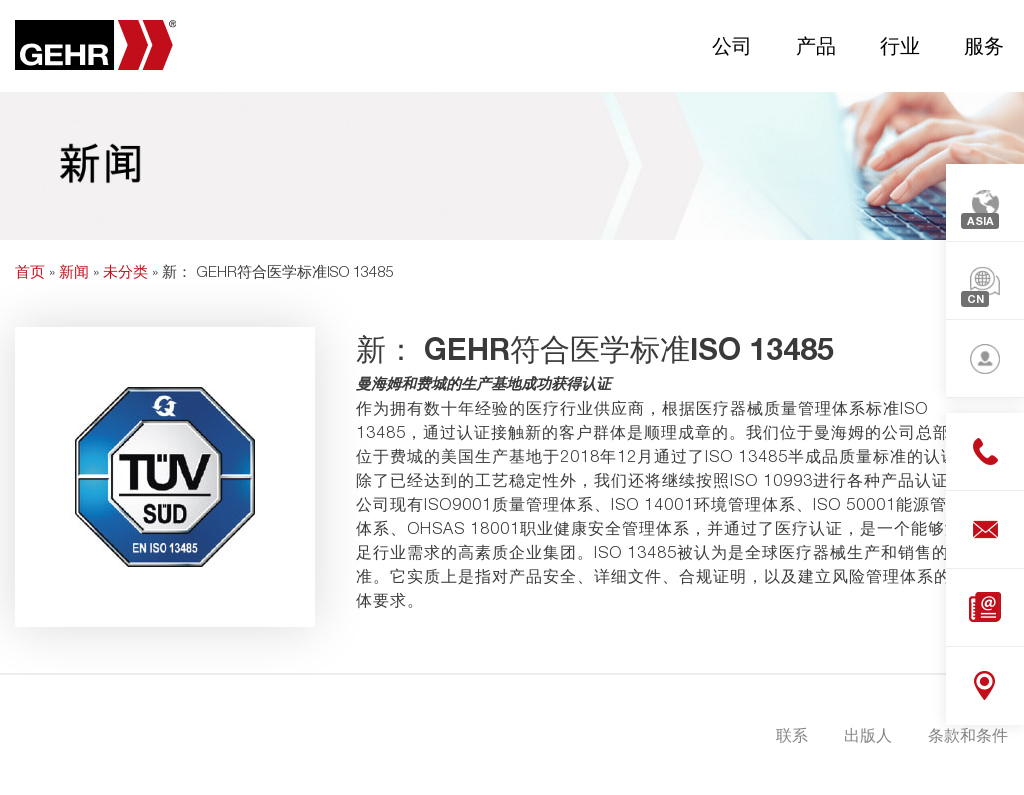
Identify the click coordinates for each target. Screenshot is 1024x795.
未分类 (125, 271)
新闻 (74, 271)
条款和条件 (968, 734)
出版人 (868, 734)
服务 (984, 45)
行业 (900, 45)
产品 (816, 45)
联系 (792, 734)
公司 (732, 45)
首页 (30, 271)
